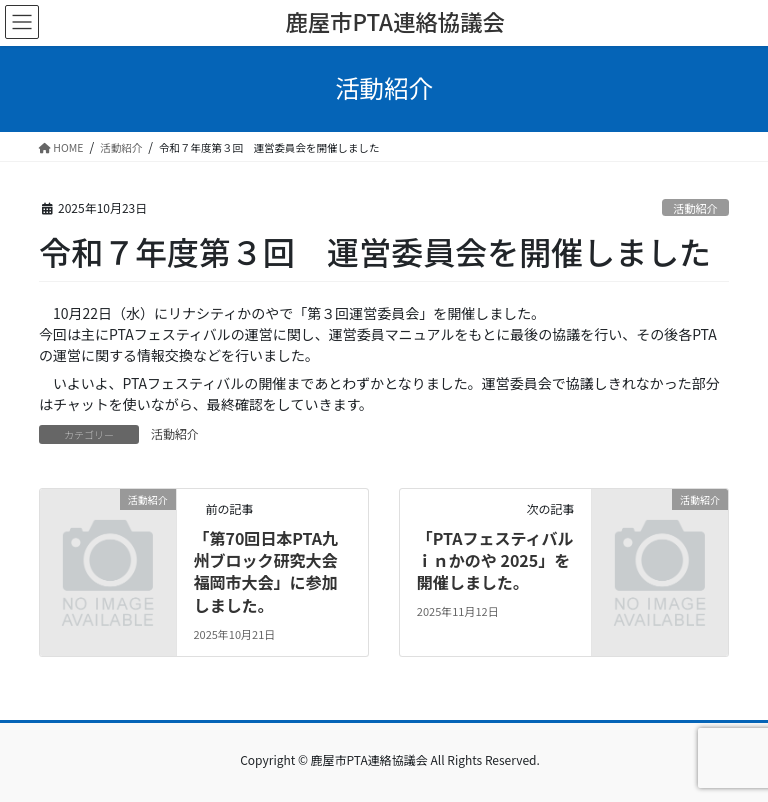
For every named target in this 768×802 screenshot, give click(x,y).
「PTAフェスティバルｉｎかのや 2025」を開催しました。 (495, 560)
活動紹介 (695, 208)
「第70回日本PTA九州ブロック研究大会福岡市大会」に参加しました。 (265, 571)
